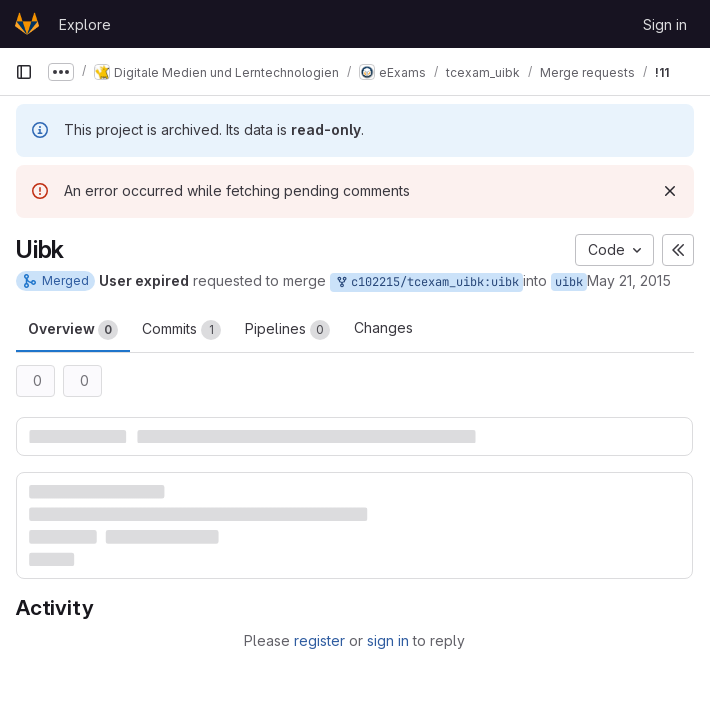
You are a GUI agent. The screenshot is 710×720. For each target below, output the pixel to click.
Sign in (665, 24)
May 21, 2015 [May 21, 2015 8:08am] (629, 280)
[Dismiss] (670, 191)
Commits (181, 330)
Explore (85, 24)
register (319, 640)
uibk (569, 282)
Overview (73, 330)
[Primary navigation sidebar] (24, 72)
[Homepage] (27, 24)
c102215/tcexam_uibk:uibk (426, 282)
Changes (383, 327)
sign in (388, 640)
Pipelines (287, 330)
